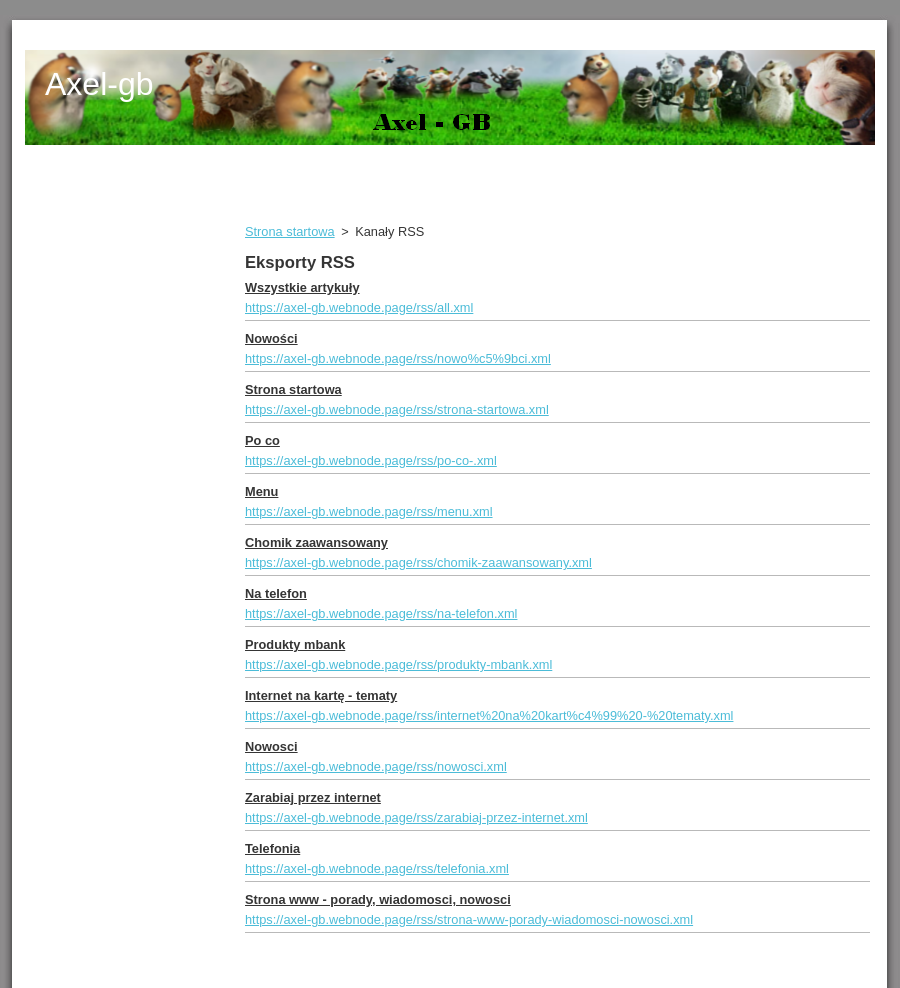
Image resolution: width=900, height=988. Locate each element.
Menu (261, 491)
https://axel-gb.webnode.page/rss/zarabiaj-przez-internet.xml (416, 817)
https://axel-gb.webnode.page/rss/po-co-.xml (371, 460)
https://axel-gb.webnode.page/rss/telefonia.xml (377, 868)
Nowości (271, 338)
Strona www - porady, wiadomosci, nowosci (378, 899)
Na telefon (276, 593)
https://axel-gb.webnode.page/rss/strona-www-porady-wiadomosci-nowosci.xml (469, 919)
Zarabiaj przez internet (313, 797)
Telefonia (272, 848)
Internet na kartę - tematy (321, 695)
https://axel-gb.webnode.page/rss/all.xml (359, 307)
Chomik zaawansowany (316, 542)
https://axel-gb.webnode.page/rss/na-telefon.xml (381, 613)
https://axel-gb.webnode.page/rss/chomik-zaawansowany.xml (418, 562)
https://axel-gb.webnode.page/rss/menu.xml (369, 511)
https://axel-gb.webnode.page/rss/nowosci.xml (376, 766)
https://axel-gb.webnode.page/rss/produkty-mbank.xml (398, 664)
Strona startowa (290, 231)
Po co (262, 440)
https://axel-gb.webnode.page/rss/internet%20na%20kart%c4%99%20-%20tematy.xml (489, 715)
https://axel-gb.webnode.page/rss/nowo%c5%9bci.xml (398, 358)
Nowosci (271, 746)
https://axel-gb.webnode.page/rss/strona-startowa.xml (397, 409)
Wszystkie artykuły (302, 287)
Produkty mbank (295, 644)
